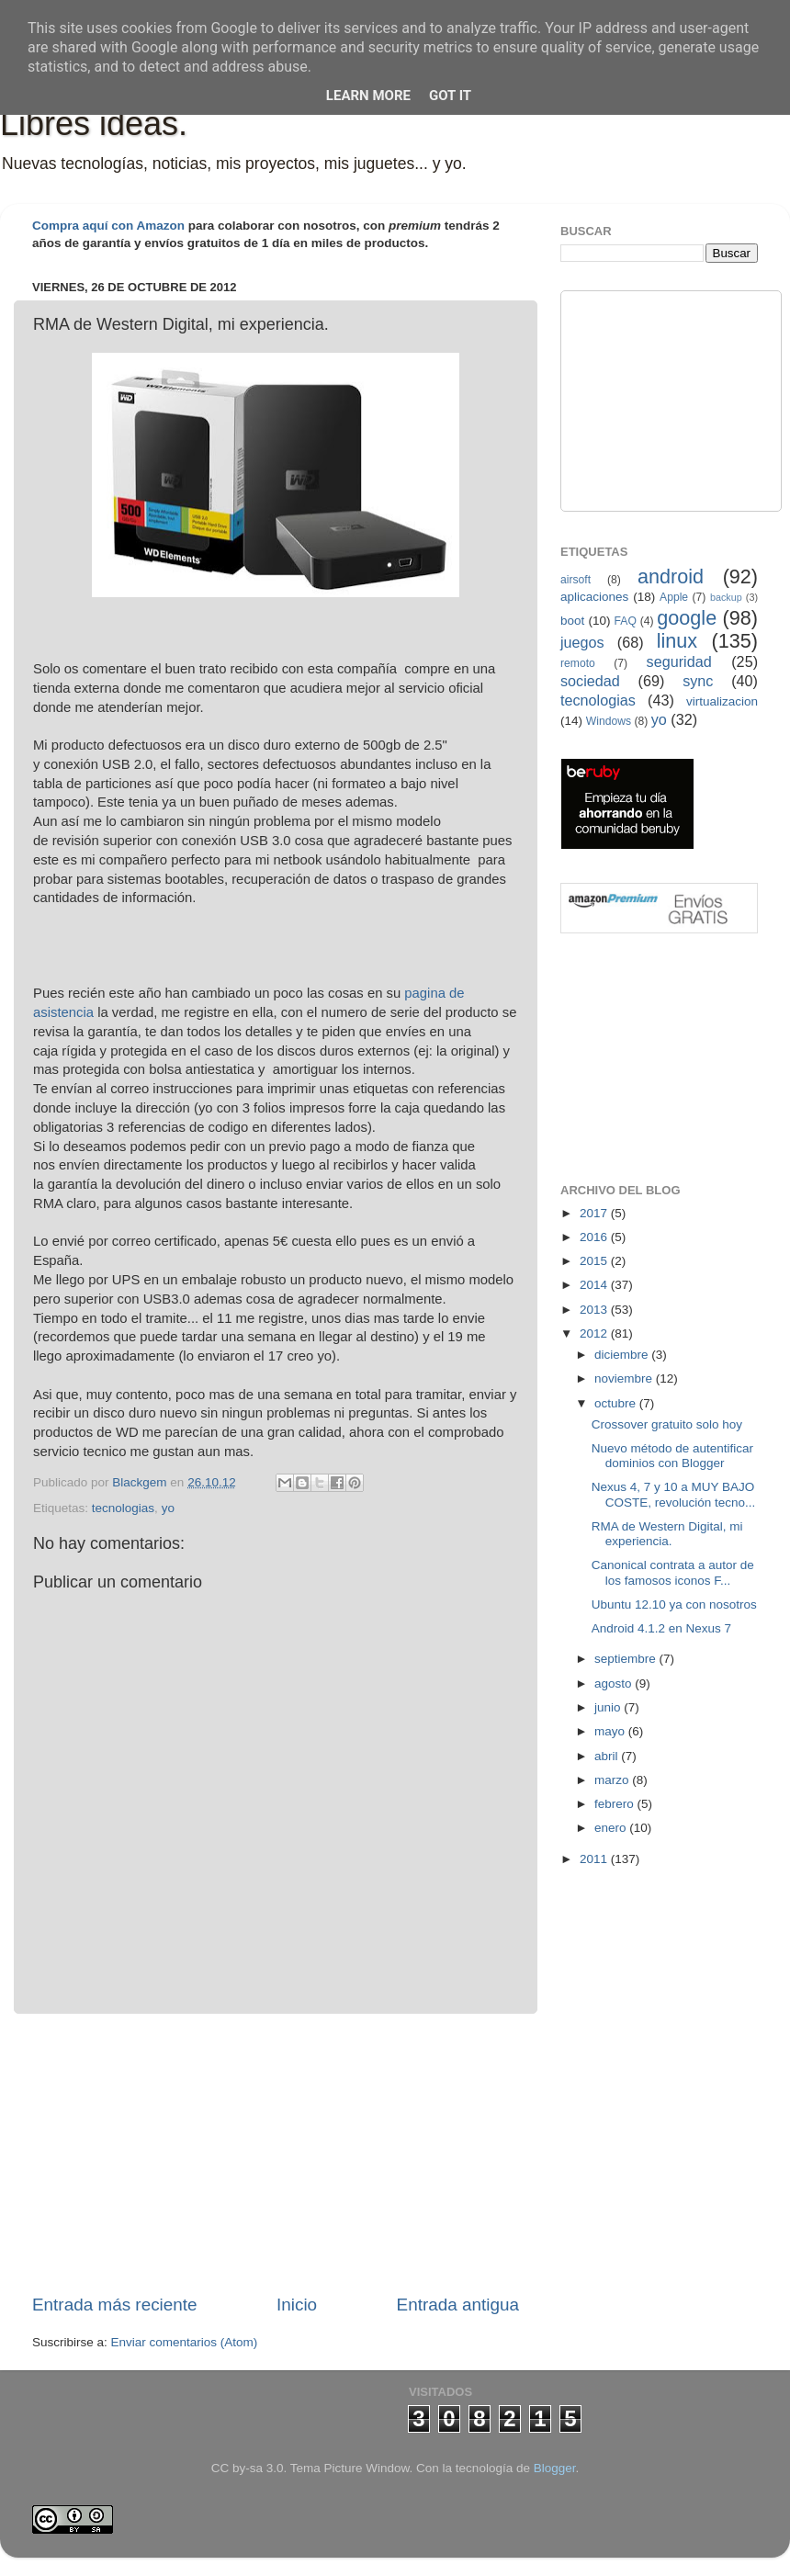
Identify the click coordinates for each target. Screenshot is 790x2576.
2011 (595, 1859)
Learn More (368, 95)
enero (611, 1828)
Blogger (555, 2468)
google (687, 617)
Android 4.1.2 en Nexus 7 (661, 1628)
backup (726, 597)
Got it (450, 95)
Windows (608, 721)
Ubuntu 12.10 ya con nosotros (674, 1604)
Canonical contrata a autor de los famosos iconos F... (673, 1572)
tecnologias (123, 1508)
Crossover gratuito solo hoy (667, 1424)
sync (698, 680)
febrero (616, 1804)
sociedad (590, 680)
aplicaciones (594, 597)
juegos (582, 642)
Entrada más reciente (115, 2304)
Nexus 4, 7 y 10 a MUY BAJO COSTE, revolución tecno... (674, 1494)
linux (677, 640)
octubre (616, 1403)
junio (609, 1707)
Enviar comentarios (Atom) (184, 2342)
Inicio (296, 2304)
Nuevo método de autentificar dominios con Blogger (672, 1455)
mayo (611, 1731)
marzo (613, 1780)
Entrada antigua (458, 2304)
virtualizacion (722, 701)
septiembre (627, 1659)
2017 (595, 1213)
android (671, 576)
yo (168, 1508)
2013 (595, 1309)
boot (572, 620)
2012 (595, 1333)
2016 (595, 1237)
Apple (674, 597)
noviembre (625, 1378)
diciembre (622, 1354)
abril (607, 1756)
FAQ (626, 621)
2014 (595, 1285)
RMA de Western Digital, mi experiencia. (667, 1534)
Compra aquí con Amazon (108, 225)
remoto (577, 663)
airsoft (575, 579)
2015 (595, 1261)
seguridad (679, 661)
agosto (614, 1683)
